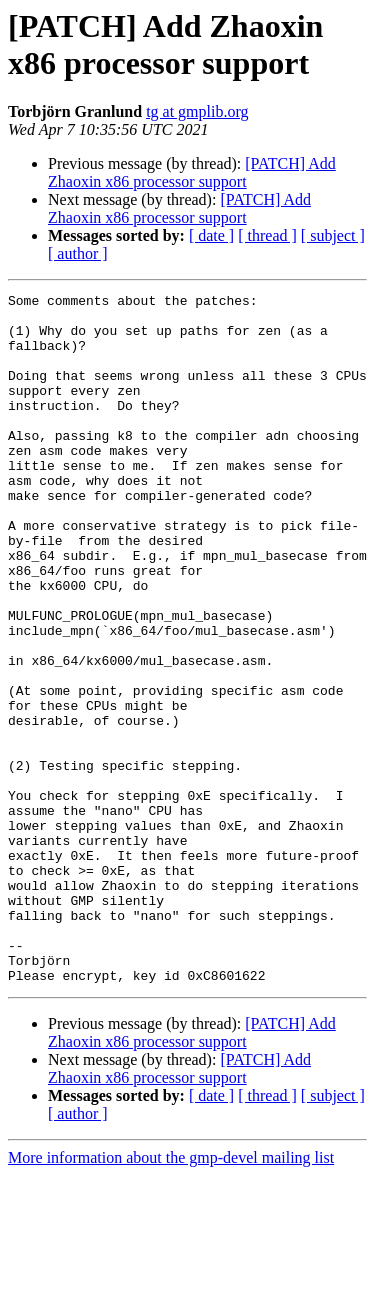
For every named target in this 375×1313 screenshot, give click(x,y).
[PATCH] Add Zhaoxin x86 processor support (192, 172)
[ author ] (78, 253)
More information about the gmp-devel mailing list (171, 1295)
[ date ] (211, 235)
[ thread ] (267, 235)
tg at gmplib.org (197, 111)
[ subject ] (333, 235)
